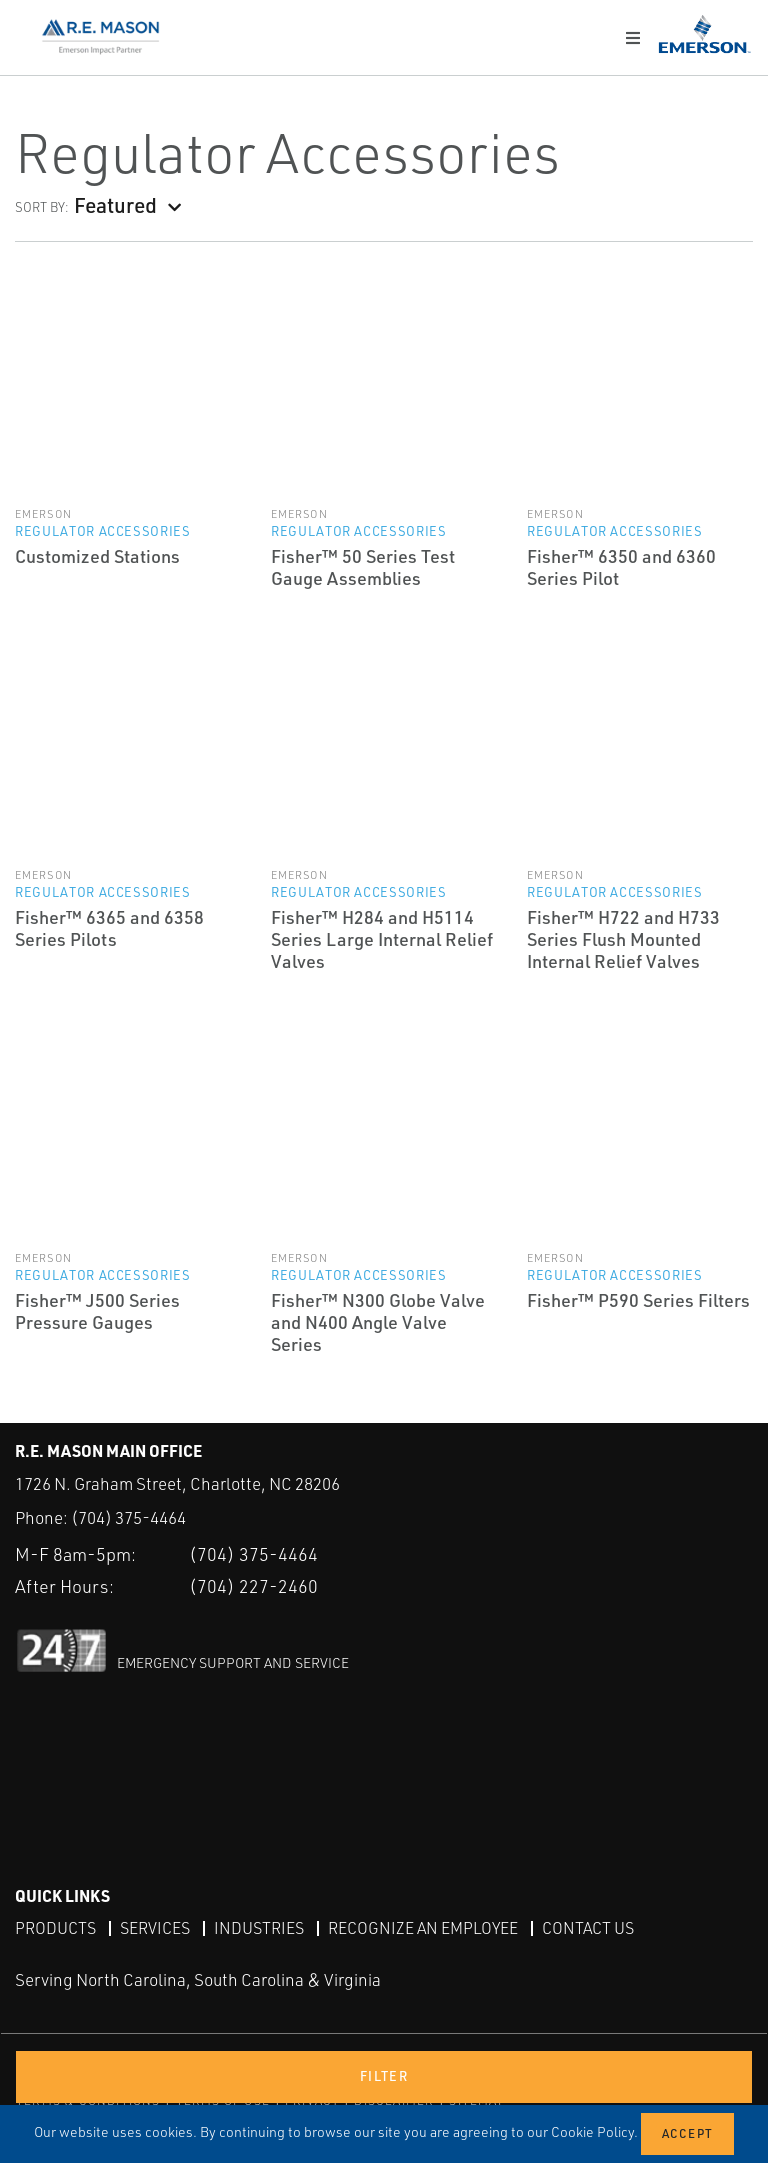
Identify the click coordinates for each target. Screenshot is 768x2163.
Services (155, 1928)
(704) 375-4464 (128, 1517)
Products (55, 1928)
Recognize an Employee (423, 1928)
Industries (259, 1928)
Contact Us (588, 1928)
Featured (115, 204)
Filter (384, 2076)
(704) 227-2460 (253, 1586)
